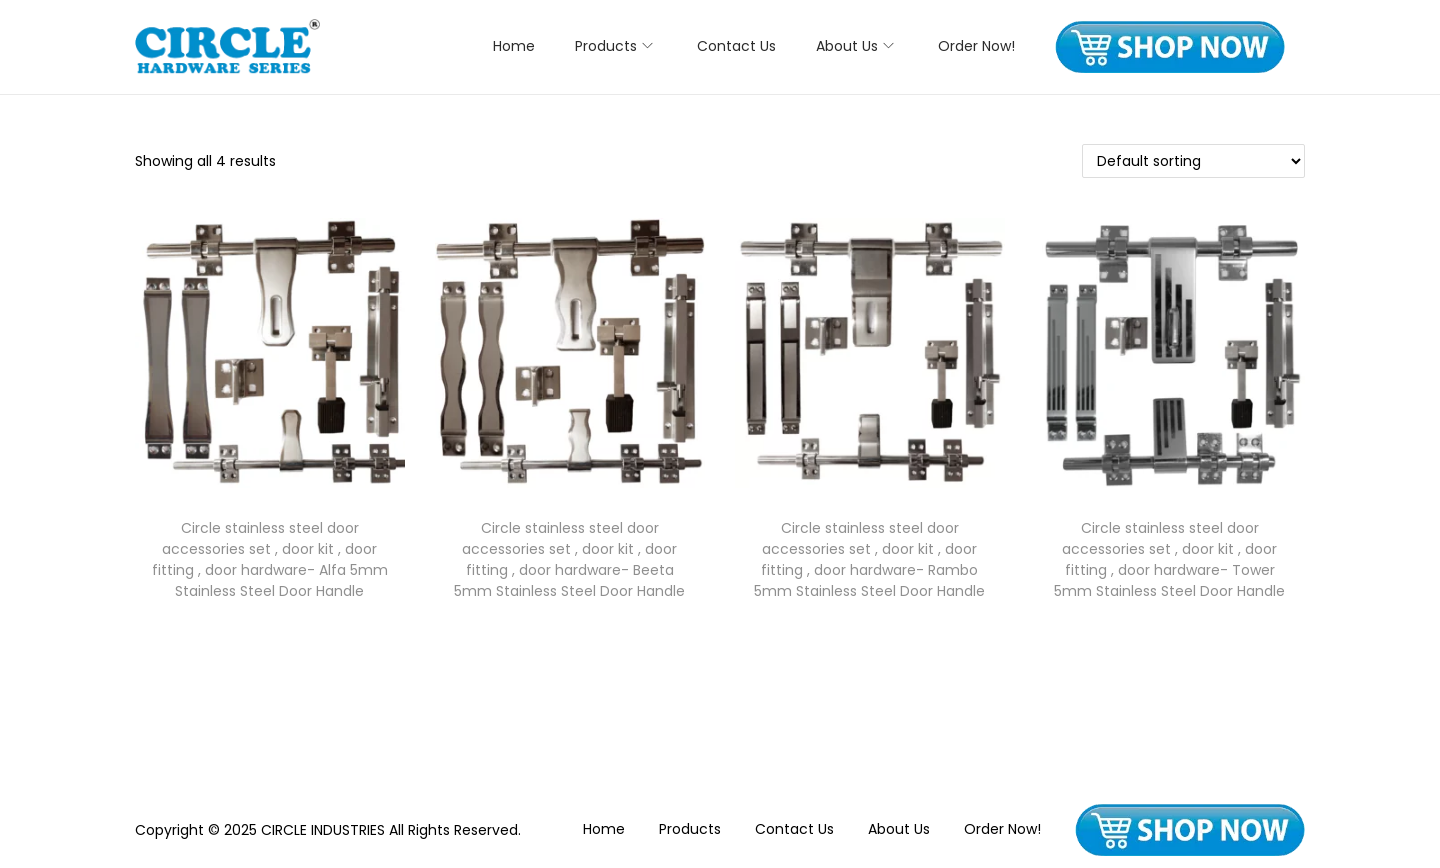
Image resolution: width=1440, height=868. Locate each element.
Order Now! (1002, 829)
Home (604, 829)
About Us (899, 829)
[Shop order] (1193, 161)
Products (690, 829)
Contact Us (794, 829)
